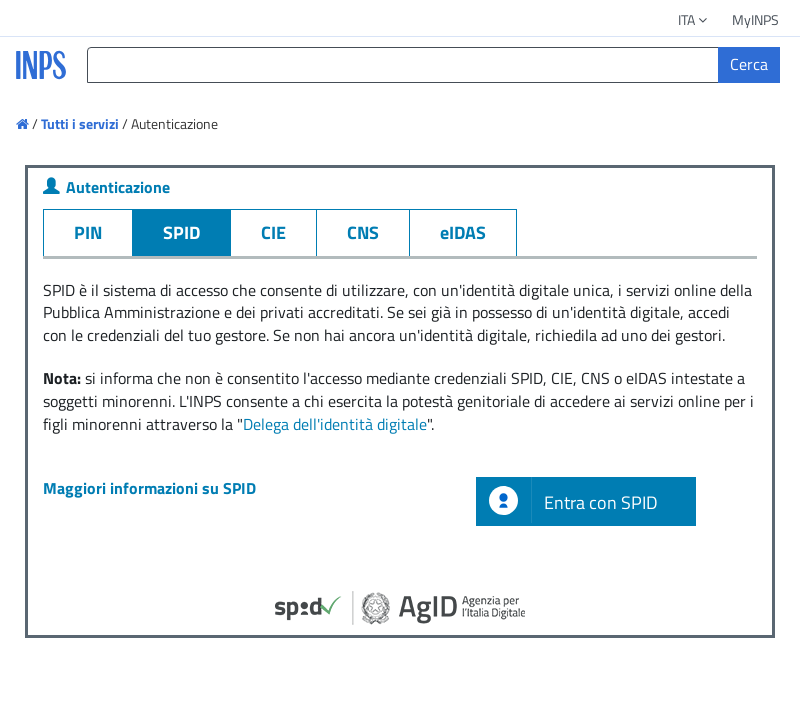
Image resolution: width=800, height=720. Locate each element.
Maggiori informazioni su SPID (149, 488)
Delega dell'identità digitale (335, 424)
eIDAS (463, 232)
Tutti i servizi (80, 123)
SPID (181, 232)
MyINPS (755, 19)
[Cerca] (749, 65)
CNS (363, 232)
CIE (273, 232)
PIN (88, 232)
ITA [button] (694, 19)
